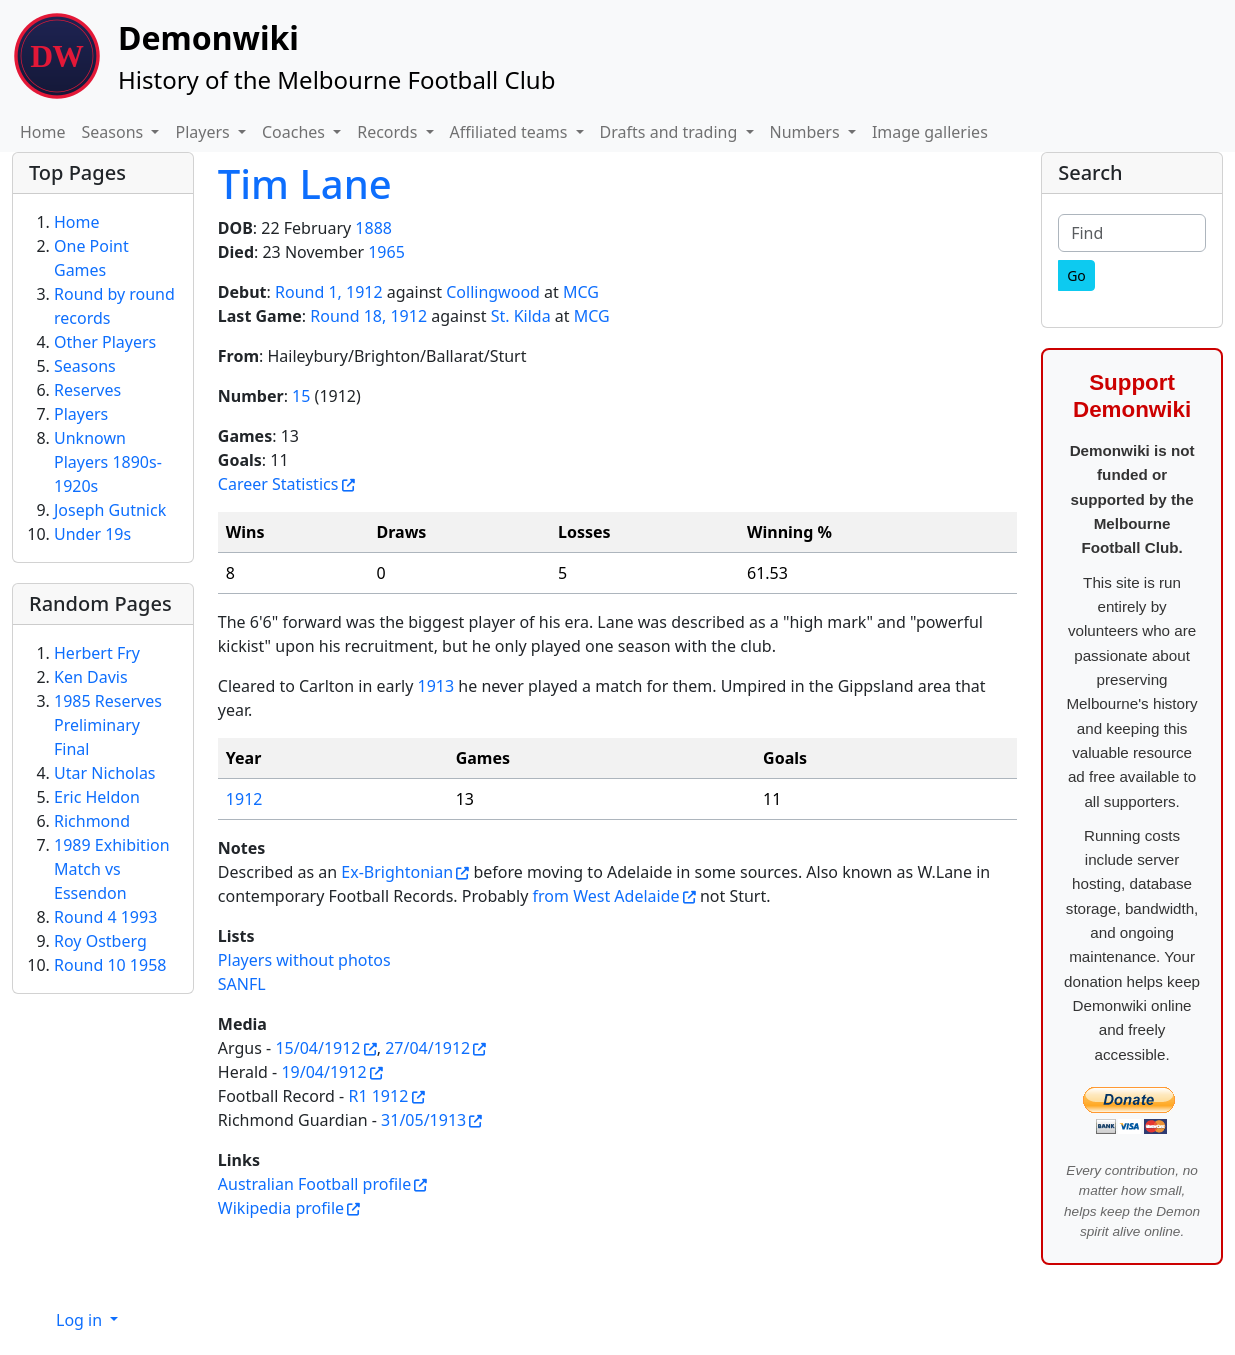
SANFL (242, 984)
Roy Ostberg (100, 941)
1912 (244, 799)
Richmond (92, 821)
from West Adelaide (606, 896)
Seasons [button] (115, 132)
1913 (436, 686)
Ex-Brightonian (397, 872)
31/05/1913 (423, 1120)
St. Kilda (521, 316)
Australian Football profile (314, 1184)
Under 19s (92, 534)
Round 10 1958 (110, 965)
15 (301, 396)
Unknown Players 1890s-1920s (108, 462)
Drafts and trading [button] (671, 132)
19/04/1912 (323, 1072)
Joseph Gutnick (110, 510)
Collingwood (493, 292)
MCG (581, 292)
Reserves (87, 390)
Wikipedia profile (281, 1208)
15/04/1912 (317, 1048)
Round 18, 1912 (368, 316)
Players (81, 414)
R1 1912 (378, 1096)
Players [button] (204, 132)
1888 (373, 228)
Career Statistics (278, 484)
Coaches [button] (295, 132)
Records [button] (389, 132)
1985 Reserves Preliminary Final (108, 725)
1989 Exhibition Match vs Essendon (112, 869)
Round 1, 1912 (329, 292)
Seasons (85, 366)
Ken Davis (91, 677)
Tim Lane (305, 183)
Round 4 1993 (105, 917)
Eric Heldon (97, 797)
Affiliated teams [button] (511, 132)
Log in (81, 1320)
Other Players (105, 342)
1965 (386, 252)
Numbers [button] (807, 132)
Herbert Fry (97, 653)
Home (43, 132)
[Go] (1076, 275)
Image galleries (930, 132)
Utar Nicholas (105, 773)
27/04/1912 (427, 1048)
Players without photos (304, 960)
